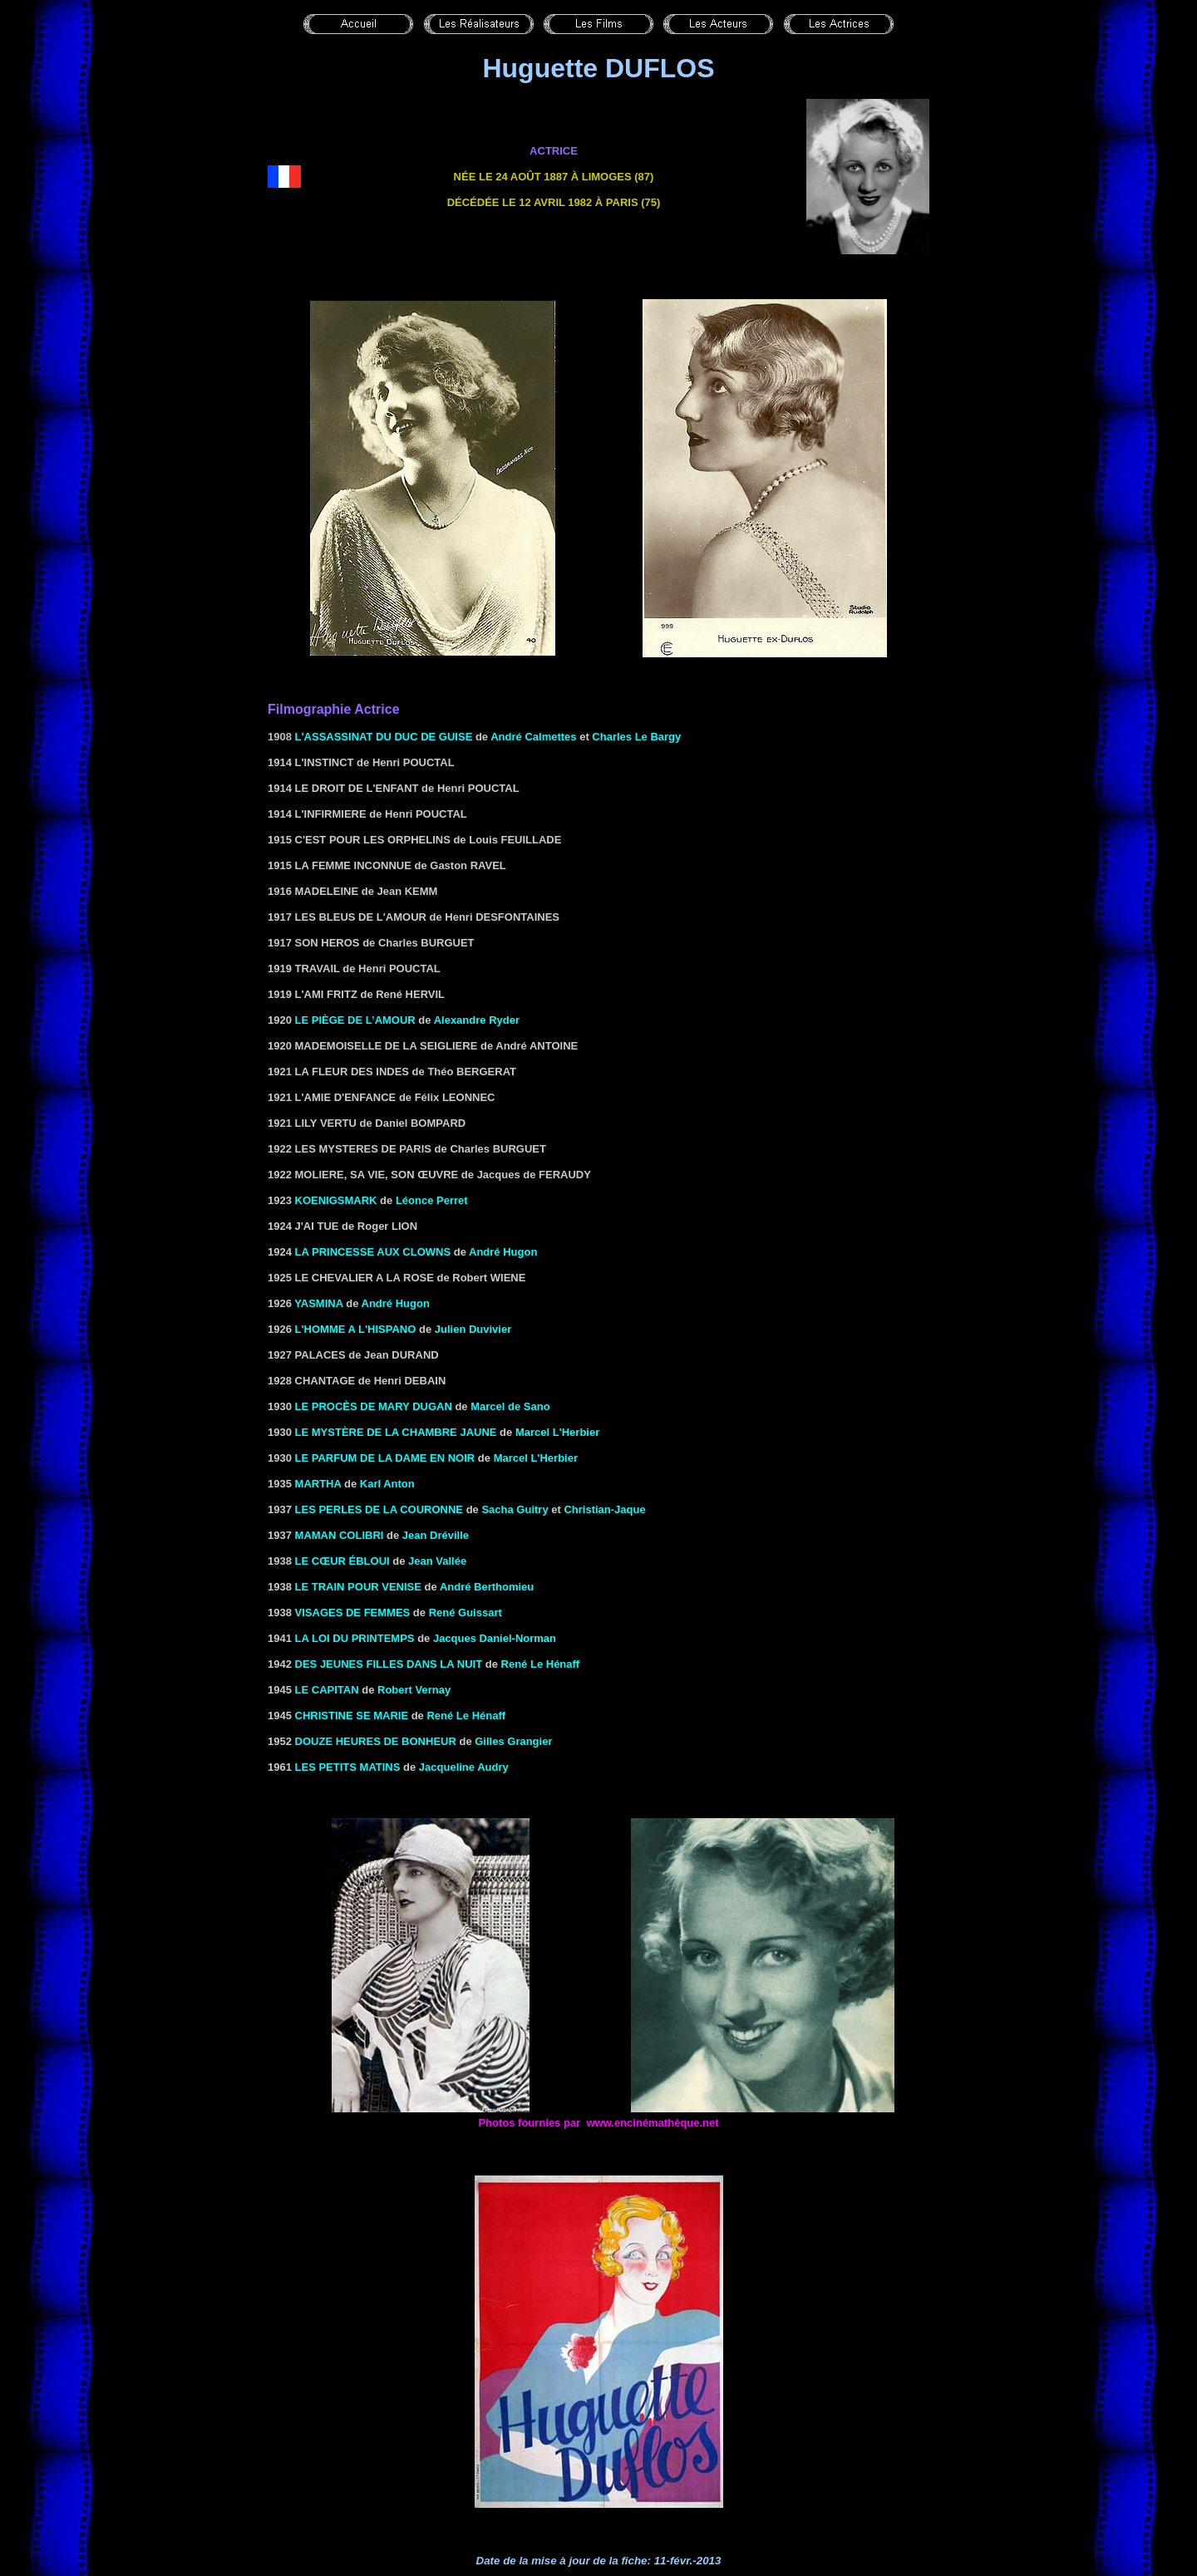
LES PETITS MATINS (348, 1767)
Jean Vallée (437, 1561)
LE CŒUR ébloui (342, 1561)
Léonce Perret (432, 1200)
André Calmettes (533, 736)
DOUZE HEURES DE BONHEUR (375, 1741)
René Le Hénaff (540, 1664)
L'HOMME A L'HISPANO (355, 1329)
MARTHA (318, 1483)
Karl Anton (387, 1483)
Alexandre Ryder (477, 1020)
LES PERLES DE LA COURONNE (379, 1509)
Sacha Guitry (514, 1509)
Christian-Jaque (604, 1509)
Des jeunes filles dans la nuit (389, 1664)
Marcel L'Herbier (557, 1432)
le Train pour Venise (358, 1587)
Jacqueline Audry (464, 1767)
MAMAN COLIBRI (339, 1535)
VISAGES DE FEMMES (353, 1612)
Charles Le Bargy (636, 736)
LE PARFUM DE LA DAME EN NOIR (385, 1458)
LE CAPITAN (327, 1690)
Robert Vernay (414, 1690)
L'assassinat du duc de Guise (384, 736)
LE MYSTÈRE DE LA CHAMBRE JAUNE (396, 1432)
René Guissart (465, 1612)
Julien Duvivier (473, 1329)
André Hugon (503, 1252)
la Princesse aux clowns (373, 1252)
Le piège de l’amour (355, 1020)
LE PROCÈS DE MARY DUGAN (373, 1406)
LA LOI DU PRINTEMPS (355, 1638)
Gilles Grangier (513, 1741)
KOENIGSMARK (336, 1200)
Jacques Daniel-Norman (494, 1638)
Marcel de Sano (509, 1406)
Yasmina (318, 1303)
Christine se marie (352, 1715)
